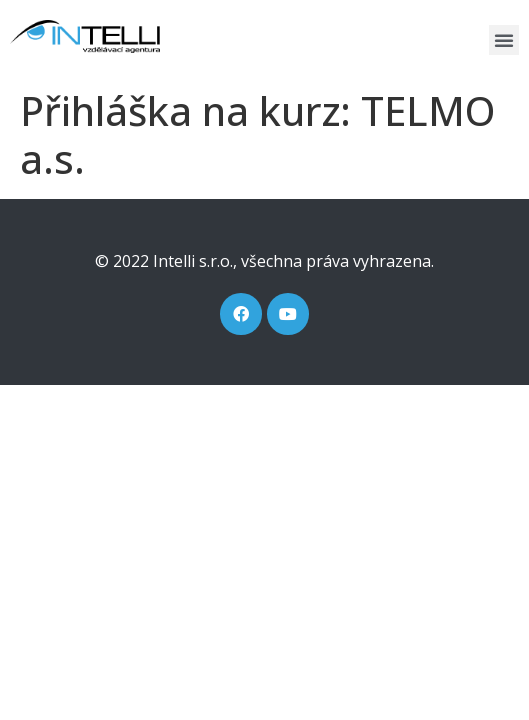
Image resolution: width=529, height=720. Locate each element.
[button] (504, 40)
